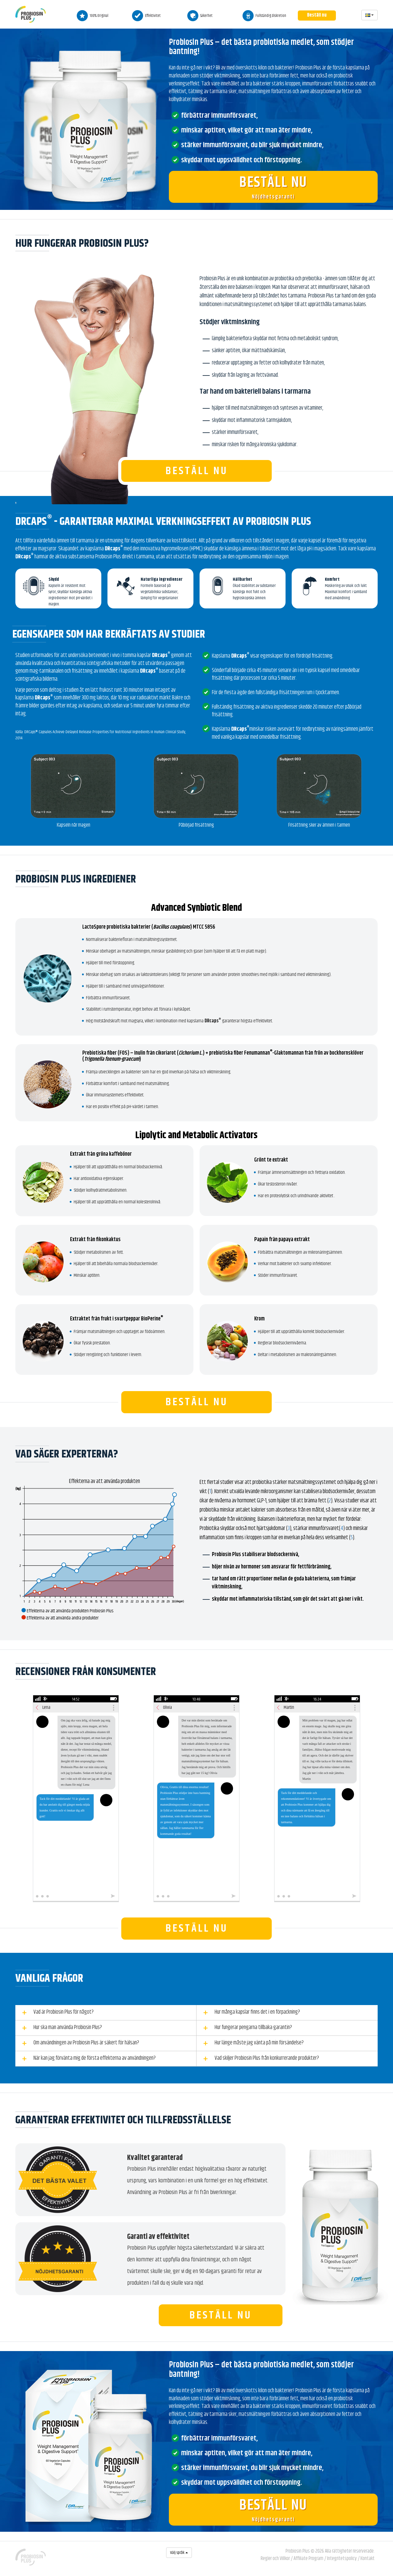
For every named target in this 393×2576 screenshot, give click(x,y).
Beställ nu (317, 15)
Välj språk (179, 2552)
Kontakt (367, 2558)
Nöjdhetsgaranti (273, 186)
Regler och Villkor (275, 2558)
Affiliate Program (308, 2558)
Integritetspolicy (342, 2558)
